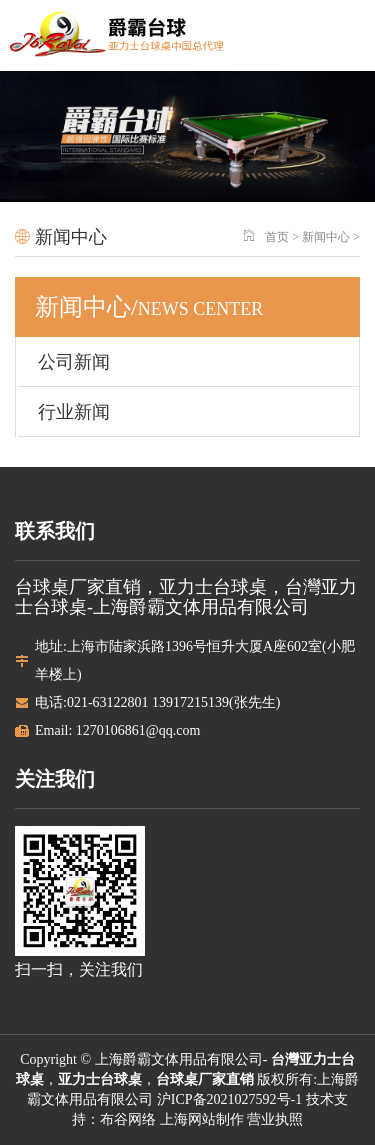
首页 (277, 237)
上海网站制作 (202, 1119)
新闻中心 (326, 237)
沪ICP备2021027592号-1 (227, 1099)
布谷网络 (128, 1119)
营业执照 (275, 1119)
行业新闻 (74, 412)
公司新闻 (74, 362)
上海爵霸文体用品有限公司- (183, 1059)
